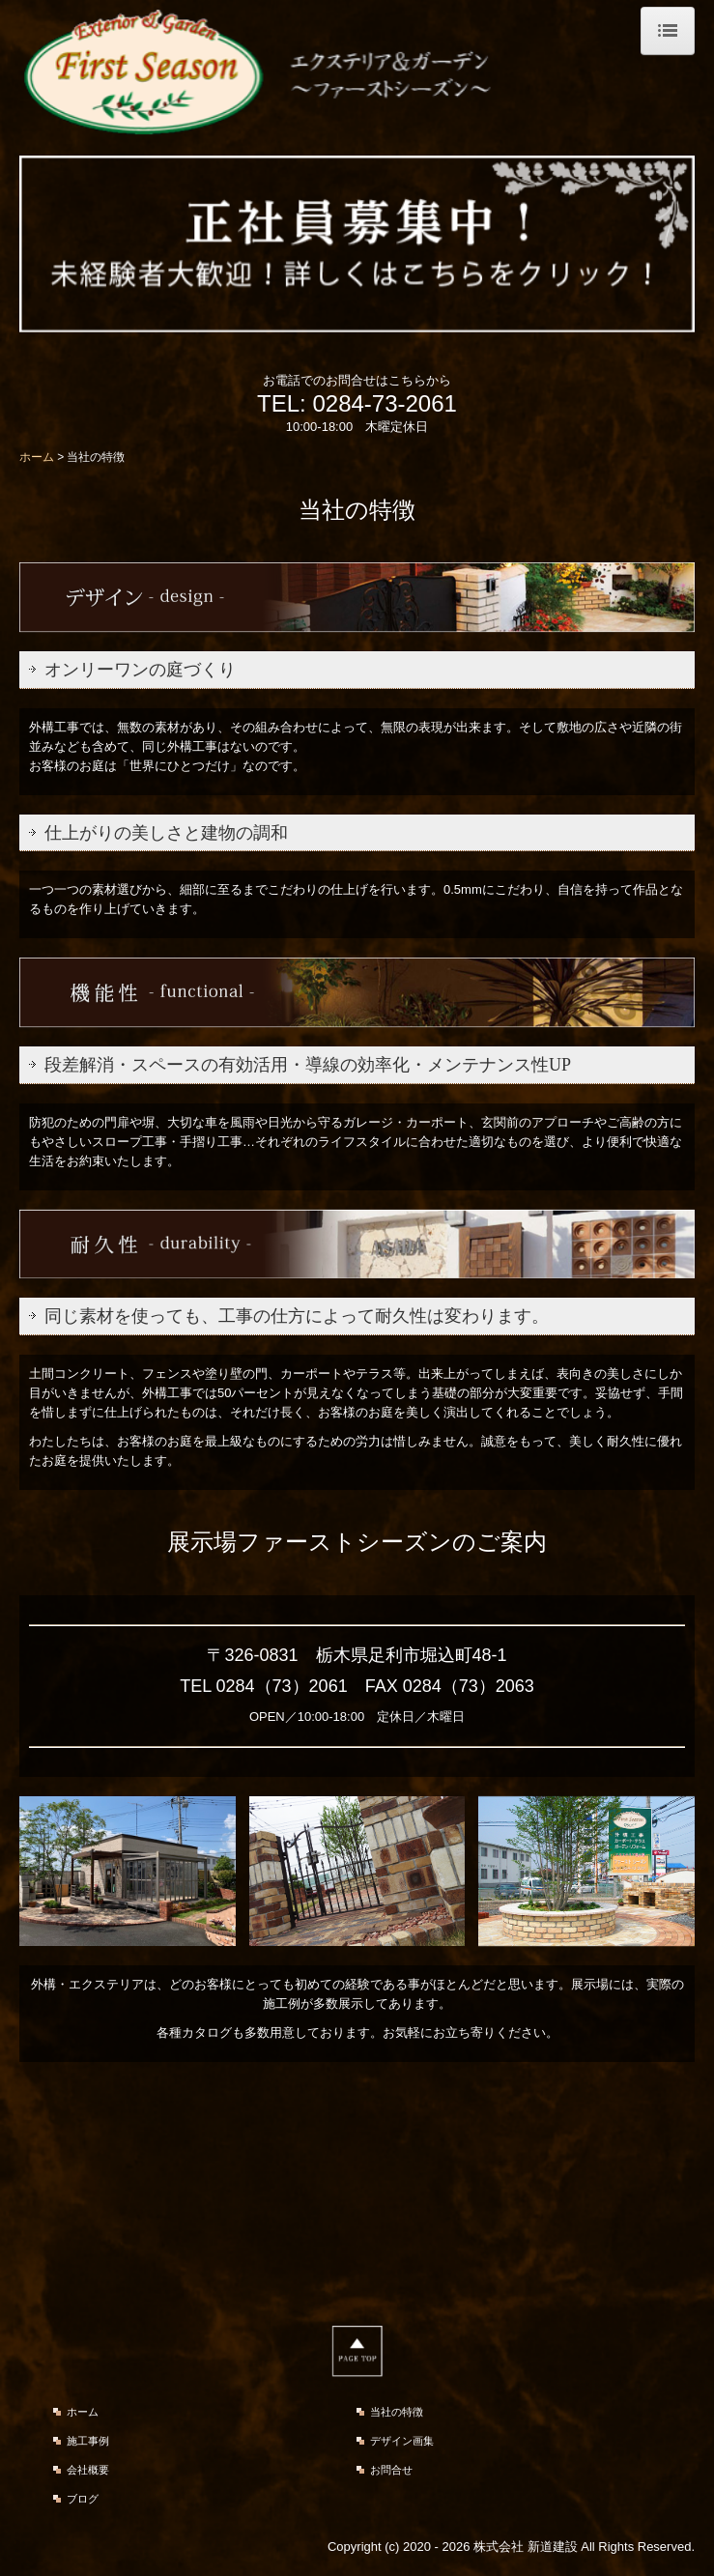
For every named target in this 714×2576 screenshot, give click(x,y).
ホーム (83, 2412)
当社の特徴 (396, 2412)
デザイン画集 (402, 2441)
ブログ (83, 2498)
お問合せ (391, 2470)
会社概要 (88, 2470)
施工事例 (88, 2441)
